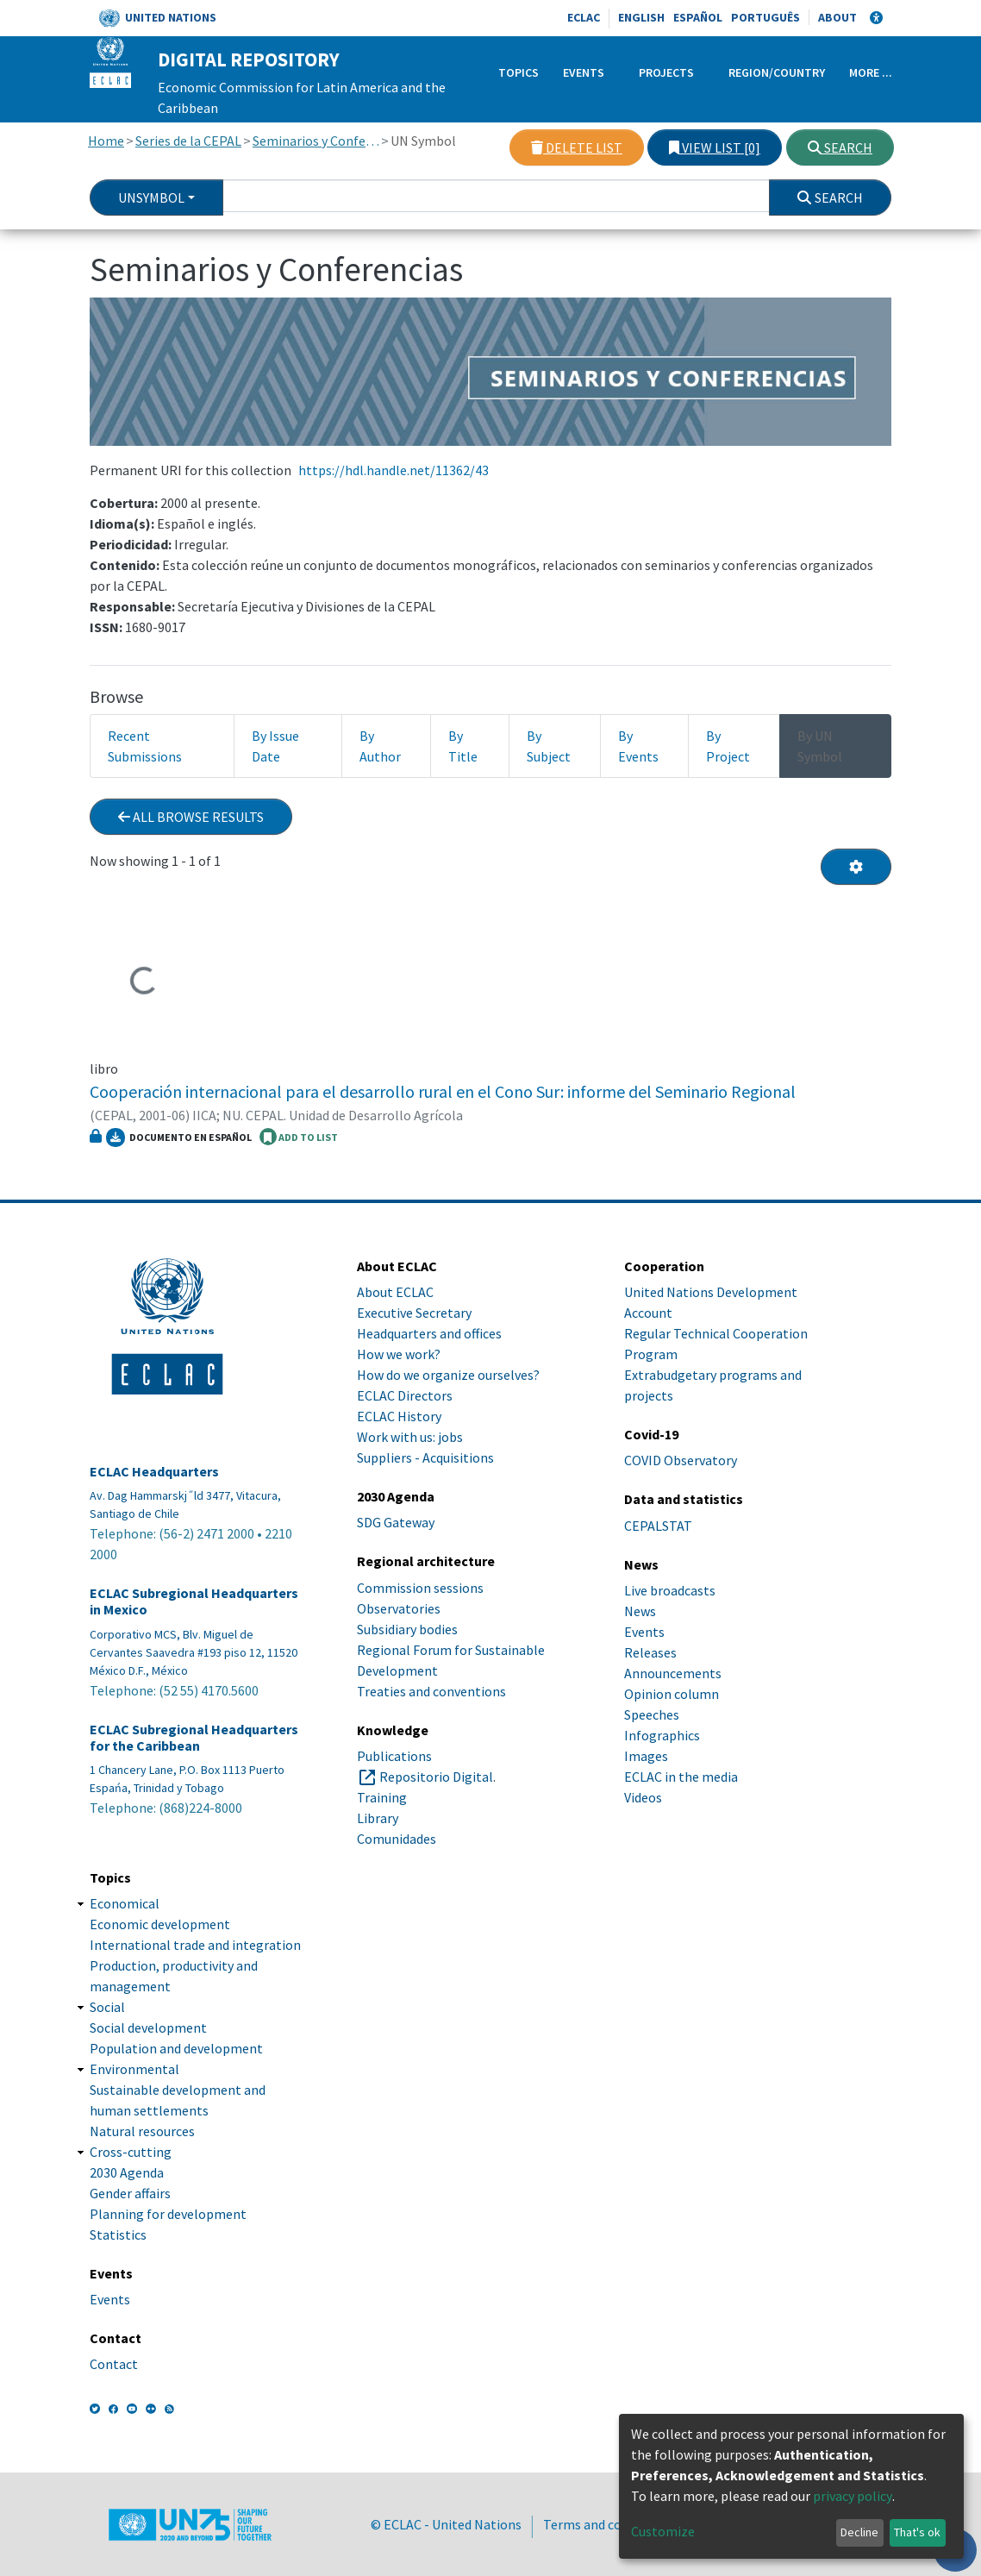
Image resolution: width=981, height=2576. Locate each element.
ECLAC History (399, 1416)
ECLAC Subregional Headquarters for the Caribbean (194, 1737)
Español (697, 17)
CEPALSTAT (658, 1525)
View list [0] (714, 147)
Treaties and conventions (431, 1691)
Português (765, 17)
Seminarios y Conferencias (316, 140)
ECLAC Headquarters (154, 1471)
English (641, 17)
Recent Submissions (145, 746)
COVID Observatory (680, 1460)
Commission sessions (420, 1587)
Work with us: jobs (410, 1436)
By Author (380, 746)
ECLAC (583, 17)
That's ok (917, 2532)
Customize (663, 2531)
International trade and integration (195, 1944)
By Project (728, 746)
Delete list (576, 147)
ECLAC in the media (681, 1776)
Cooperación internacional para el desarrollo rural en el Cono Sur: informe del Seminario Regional (443, 1091)
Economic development (160, 1924)
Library (377, 1818)
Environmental (134, 2069)
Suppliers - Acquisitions (425, 1457)
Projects (666, 72)
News (640, 1611)
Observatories (399, 1608)
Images (646, 1755)
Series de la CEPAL (188, 140)
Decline (859, 2532)
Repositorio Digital (436, 1776)
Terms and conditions (607, 2524)
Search (840, 147)
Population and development (176, 2048)
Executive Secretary (414, 1312)
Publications (394, 1755)
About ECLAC (395, 1292)
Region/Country (776, 72)
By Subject (549, 746)
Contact (114, 2363)
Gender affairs (130, 2193)
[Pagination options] (856, 867)
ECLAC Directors (405, 1395)
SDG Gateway (395, 1522)
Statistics (118, 2234)
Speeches (651, 1714)
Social (107, 2006)
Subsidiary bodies (407, 1629)
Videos (643, 1797)
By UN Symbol (819, 746)
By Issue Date (275, 746)
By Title (463, 746)
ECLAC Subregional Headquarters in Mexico (194, 1601)
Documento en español (179, 1137)
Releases (650, 1652)
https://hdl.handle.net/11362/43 (393, 470)
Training (382, 1797)
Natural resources (142, 2131)
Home (106, 140)
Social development (148, 2027)
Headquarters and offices (429, 1333)
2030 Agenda (127, 2172)
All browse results (191, 816)
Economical (124, 1903)
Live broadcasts (669, 1590)
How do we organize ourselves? (448, 1374)
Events (583, 72)
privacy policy (852, 2495)
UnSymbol (151, 197)
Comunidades (396, 1838)
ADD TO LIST (298, 1136)
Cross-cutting (131, 2151)
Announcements (673, 1673)
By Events (638, 746)
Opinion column (671, 1693)
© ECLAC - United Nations (446, 2524)
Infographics (662, 1735)
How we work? (399, 1354)
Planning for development (168, 2213)
